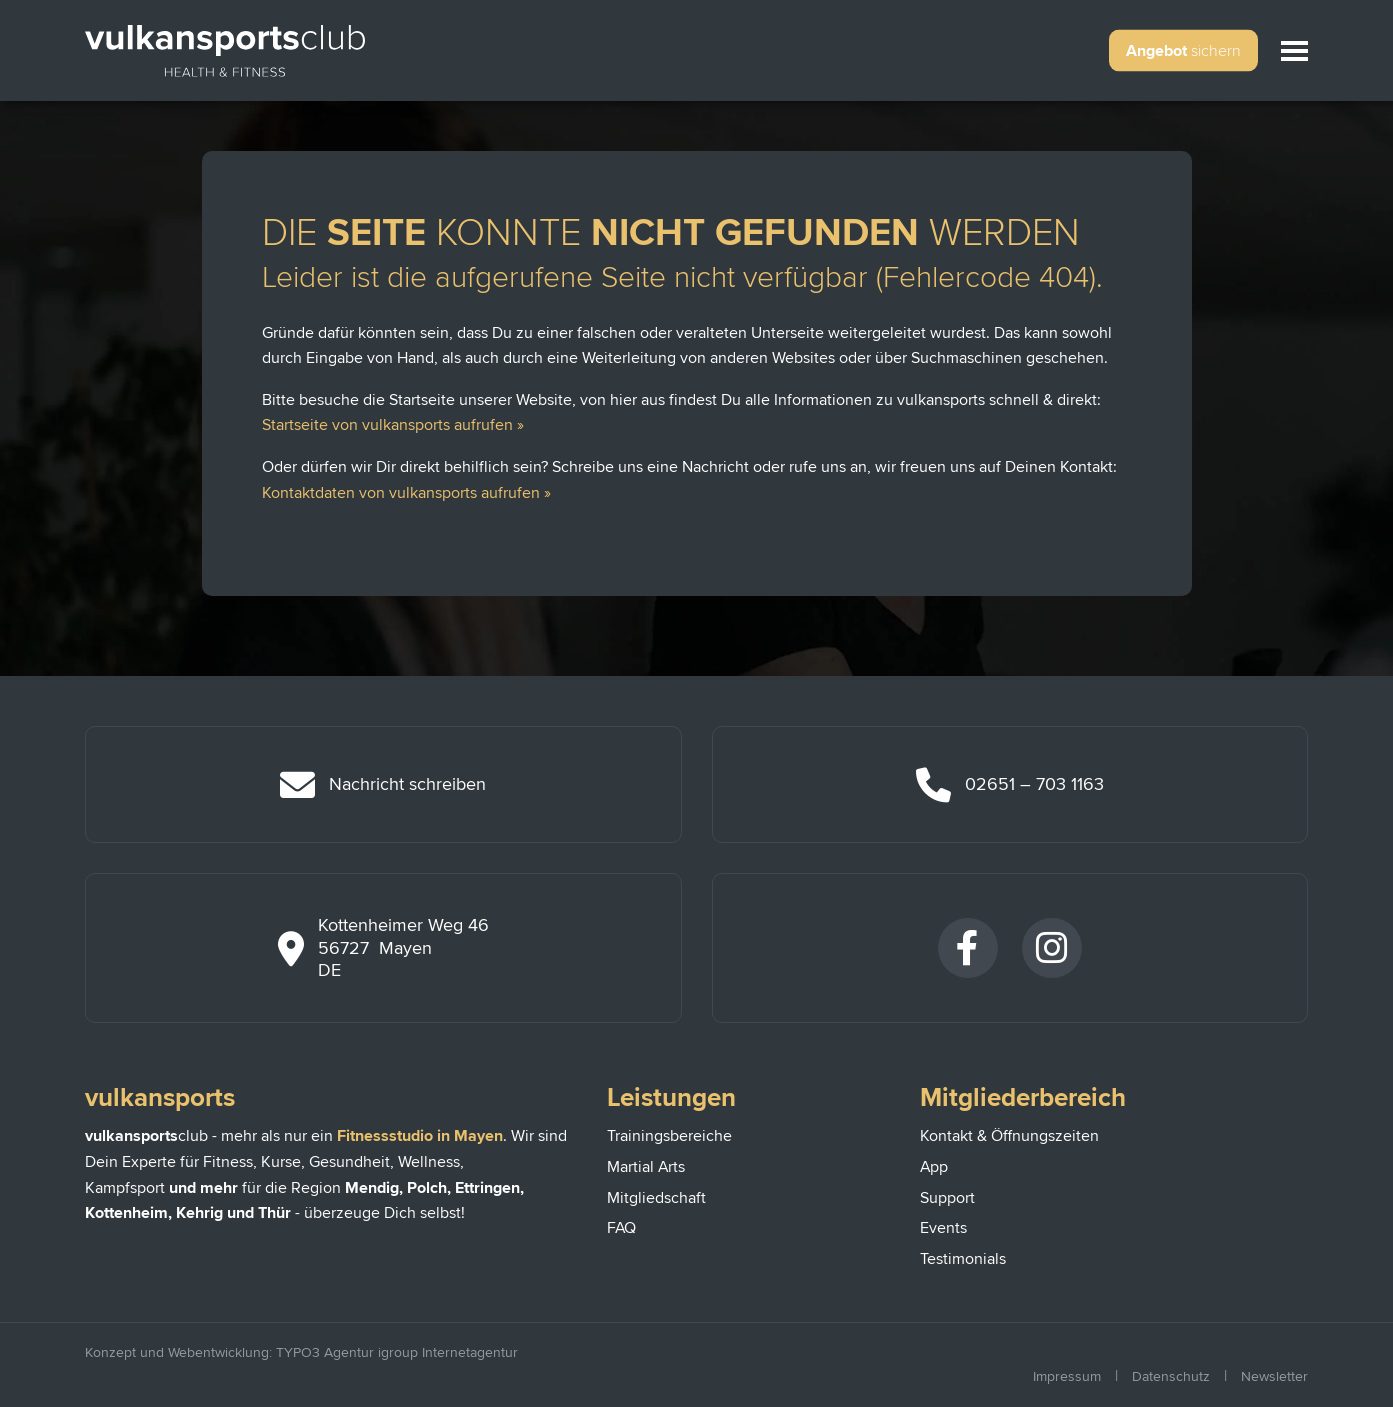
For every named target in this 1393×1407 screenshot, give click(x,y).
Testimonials (963, 1259)
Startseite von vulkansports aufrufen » (393, 425)
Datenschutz (1171, 1376)
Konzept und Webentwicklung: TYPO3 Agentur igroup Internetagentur (301, 1352)
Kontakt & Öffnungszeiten (1009, 1136)
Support (947, 1198)
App (934, 1167)
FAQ (621, 1228)
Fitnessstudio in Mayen (420, 1136)
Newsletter (1274, 1376)
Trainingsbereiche (669, 1136)
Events (943, 1228)
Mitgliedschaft (656, 1198)
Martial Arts (646, 1167)
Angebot (1183, 51)
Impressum (1067, 1376)
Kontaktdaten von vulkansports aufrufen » (406, 493)
